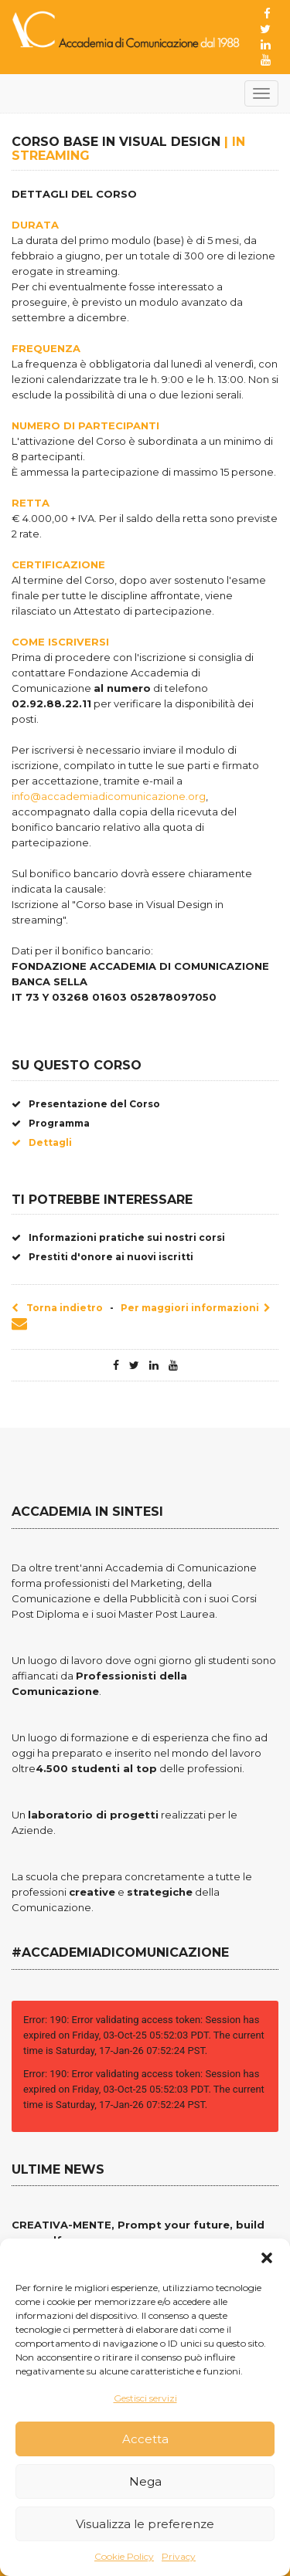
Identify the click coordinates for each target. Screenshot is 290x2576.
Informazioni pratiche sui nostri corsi (118, 1237)
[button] (267, 2258)
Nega (145, 2481)
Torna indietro (57, 1307)
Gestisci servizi (145, 2398)
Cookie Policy (124, 2556)
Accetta (145, 2439)
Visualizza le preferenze (145, 2524)
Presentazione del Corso (86, 1104)
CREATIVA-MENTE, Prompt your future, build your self (138, 2232)
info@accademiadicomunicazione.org (109, 796)
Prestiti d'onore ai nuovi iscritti (102, 1257)
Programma (51, 1123)
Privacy (179, 2556)
